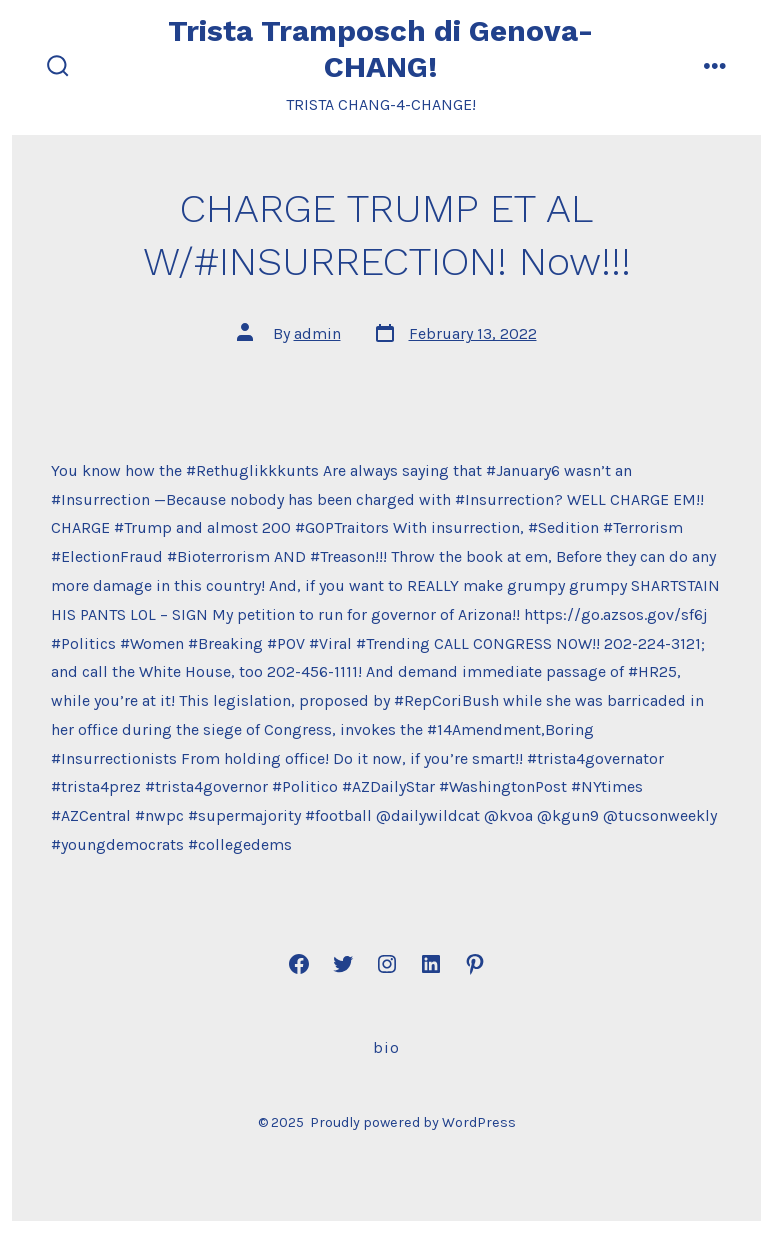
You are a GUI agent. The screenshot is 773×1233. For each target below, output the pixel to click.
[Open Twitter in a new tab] (343, 964)
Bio (386, 1047)
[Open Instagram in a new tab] (387, 964)
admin (317, 333)
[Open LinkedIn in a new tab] (431, 964)
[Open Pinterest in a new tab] (475, 964)
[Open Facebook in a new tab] (299, 964)
